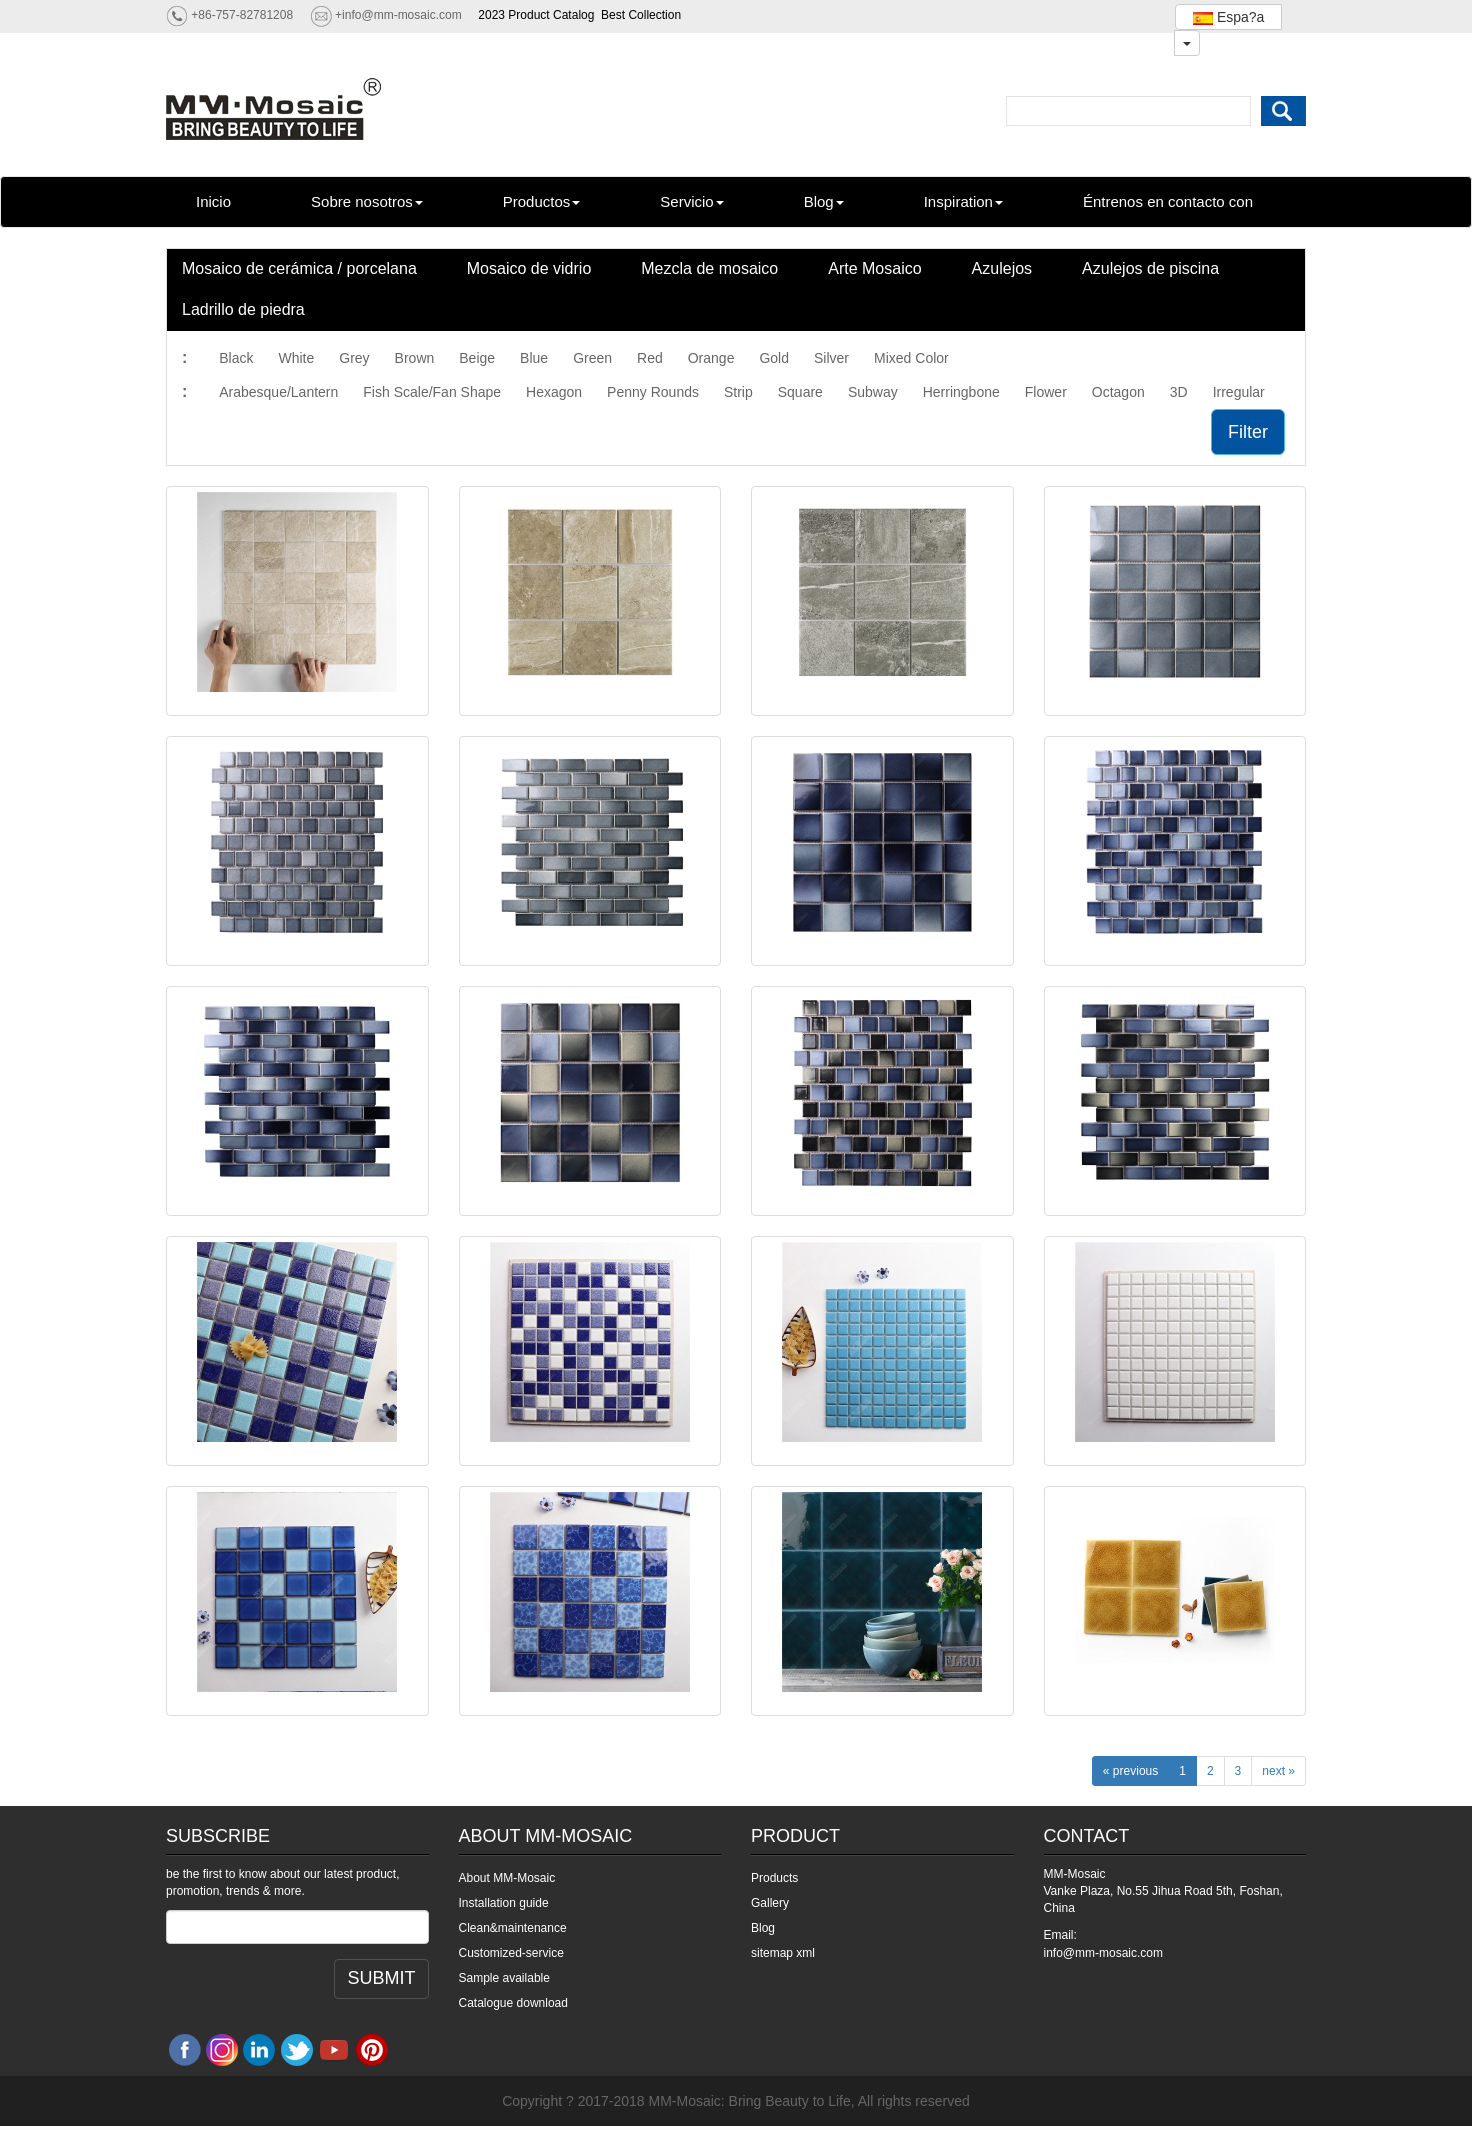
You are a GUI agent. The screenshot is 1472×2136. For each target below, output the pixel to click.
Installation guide (504, 1903)
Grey (354, 358)
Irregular (1239, 392)
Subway (873, 392)
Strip (738, 392)
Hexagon (554, 392)
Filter (1248, 432)
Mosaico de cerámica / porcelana (299, 268)
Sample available (504, 1978)
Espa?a (1228, 17)
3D (1179, 392)
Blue (534, 358)
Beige (477, 358)
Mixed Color (911, 358)
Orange (711, 358)
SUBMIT (381, 1978)
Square (800, 392)
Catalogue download (513, 2003)
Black (236, 358)
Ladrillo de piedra (243, 309)
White (296, 358)
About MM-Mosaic (507, 1878)
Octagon (1118, 392)
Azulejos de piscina (1150, 268)
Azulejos (1002, 268)
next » (1278, 1771)
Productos (542, 201)
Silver (831, 358)
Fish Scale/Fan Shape (432, 392)
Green (592, 358)
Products (774, 1878)
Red (650, 358)
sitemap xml (783, 1953)
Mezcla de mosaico (709, 268)
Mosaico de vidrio (529, 268)
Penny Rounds (653, 392)
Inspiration (963, 201)
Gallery (770, 1903)
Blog (824, 201)
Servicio (691, 201)
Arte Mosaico (874, 268)
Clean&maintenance (513, 1928)
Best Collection (641, 15)
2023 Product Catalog (536, 15)
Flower (1046, 392)
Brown (415, 358)
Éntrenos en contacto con (1168, 201)
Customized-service (511, 1953)
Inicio (213, 201)
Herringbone (961, 392)
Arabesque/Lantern (278, 392)
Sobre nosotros (367, 201)
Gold (774, 358)
